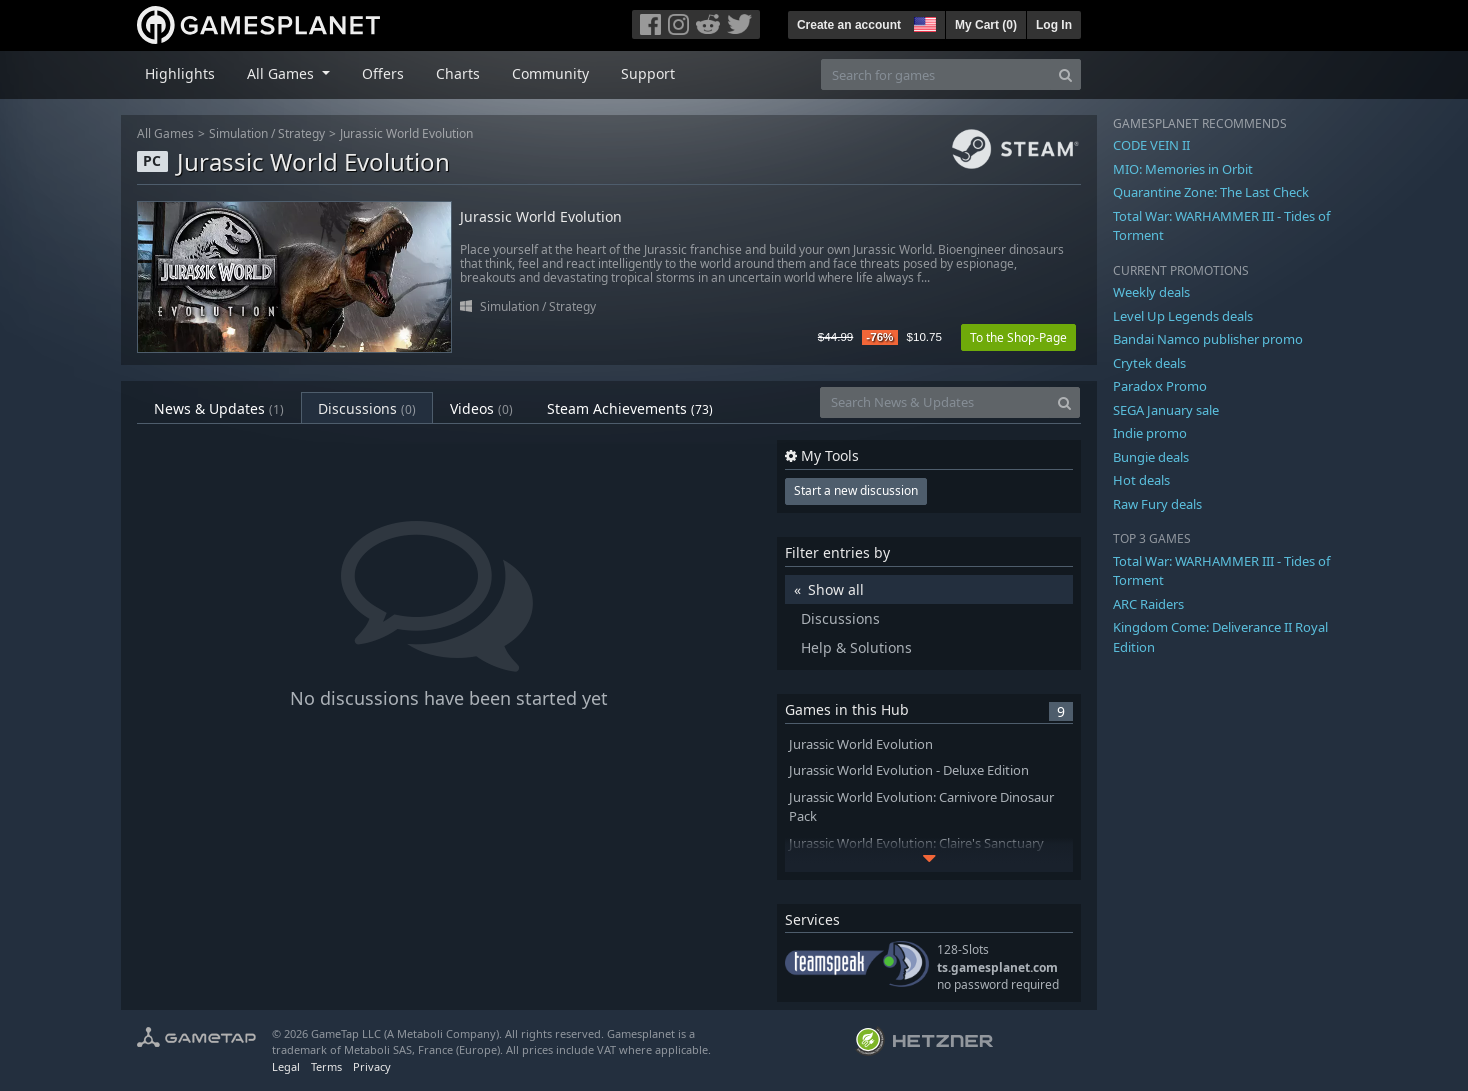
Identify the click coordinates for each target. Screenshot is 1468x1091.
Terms (326, 1066)
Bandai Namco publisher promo (1208, 339)
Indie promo (1150, 433)
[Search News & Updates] (935, 402)
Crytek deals (1149, 363)
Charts (458, 73)
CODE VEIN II (1151, 145)
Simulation (238, 133)
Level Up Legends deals (1183, 316)
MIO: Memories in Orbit (1183, 169)
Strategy (301, 133)
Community (550, 73)
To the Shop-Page (1018, 337)
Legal (286, 1066)
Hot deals (1141, 480)
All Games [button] (282, 73)
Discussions (367, 408)
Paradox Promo (1160, 386)
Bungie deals (1151, 457)
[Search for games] (936, 74)
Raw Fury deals (1157, 504)
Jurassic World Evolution (406, 133)
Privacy (372, 1066)
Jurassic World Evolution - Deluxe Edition (909, 770)
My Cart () (986, 25)
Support (648, 73)
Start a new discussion (856, 490)
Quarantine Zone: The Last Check (1211, 192)
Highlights (180, 73)
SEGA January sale (1166, 410)
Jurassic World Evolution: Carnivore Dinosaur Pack (921, 807)
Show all (836, 589)
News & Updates (219, 408)
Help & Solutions (856, 647)
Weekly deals (1151, 292)
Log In (1054, 25)
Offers (383, 73)
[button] (923, 22)
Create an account (849, 25)
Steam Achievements (630, 408)
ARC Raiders (1148, 604)
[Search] (1065, 74)
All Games (165, 133)
